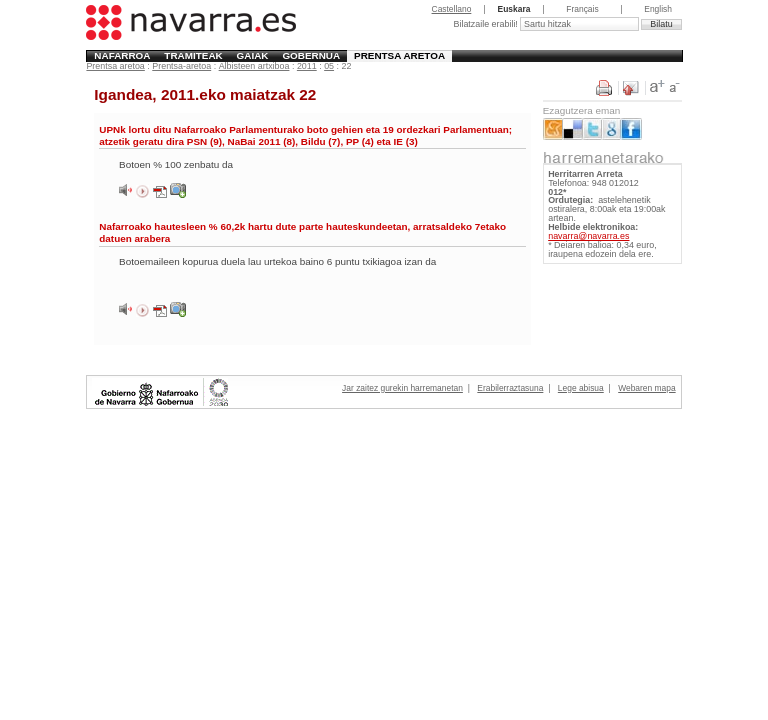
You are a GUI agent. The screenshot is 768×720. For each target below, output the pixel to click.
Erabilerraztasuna (510, 388)
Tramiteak (193, 55)
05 (329, 66)
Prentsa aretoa (399, 55)
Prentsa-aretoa (181, 66)
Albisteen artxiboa (254, 66)
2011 (307, 66)
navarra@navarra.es (588, 236)
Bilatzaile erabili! (486, 24)
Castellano (452, 9)
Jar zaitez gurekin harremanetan (402, 388)
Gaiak (253, 55)
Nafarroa (122, 55)
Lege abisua (581, 388)
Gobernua (311, 55)
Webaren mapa (646, 388)
